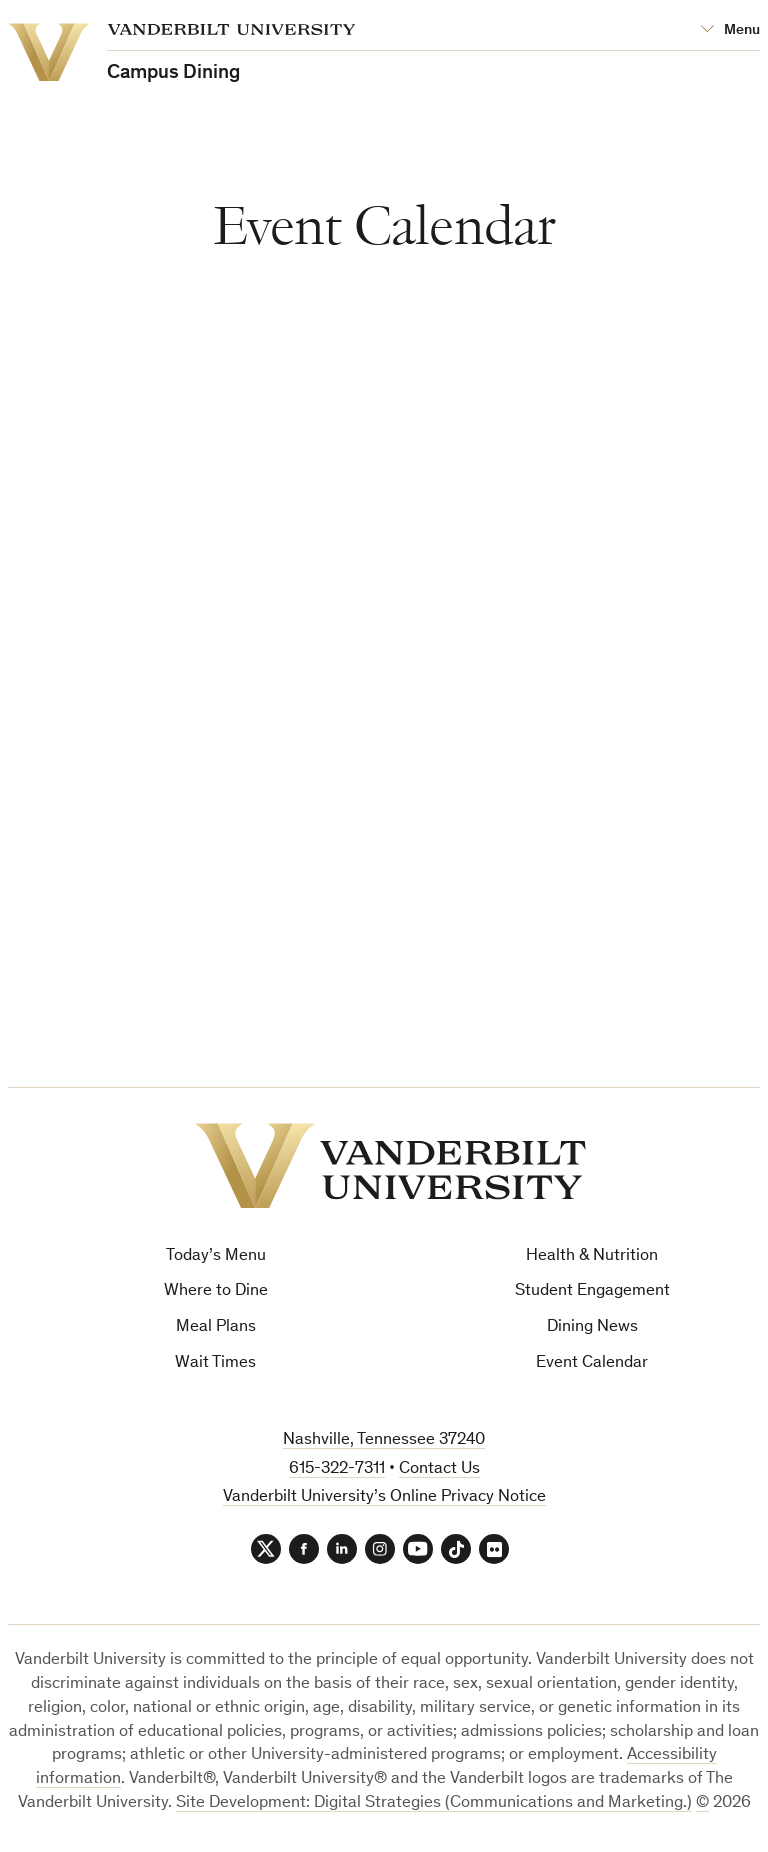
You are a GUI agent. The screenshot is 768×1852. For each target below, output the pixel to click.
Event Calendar (592, 1363)
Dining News (592, 1327)
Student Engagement (592, 1291)
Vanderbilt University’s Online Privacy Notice (384, 1497)
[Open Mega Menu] (730, 30)
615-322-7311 (337, 1469)
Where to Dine (216, 1291)
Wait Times (215, 1363)
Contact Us (439, 1469)
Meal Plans (216, 1327)
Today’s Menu (216, 1256)
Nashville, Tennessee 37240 (384, 1440)
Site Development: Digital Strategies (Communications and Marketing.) (434, 1803)
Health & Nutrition (592, 1256)
